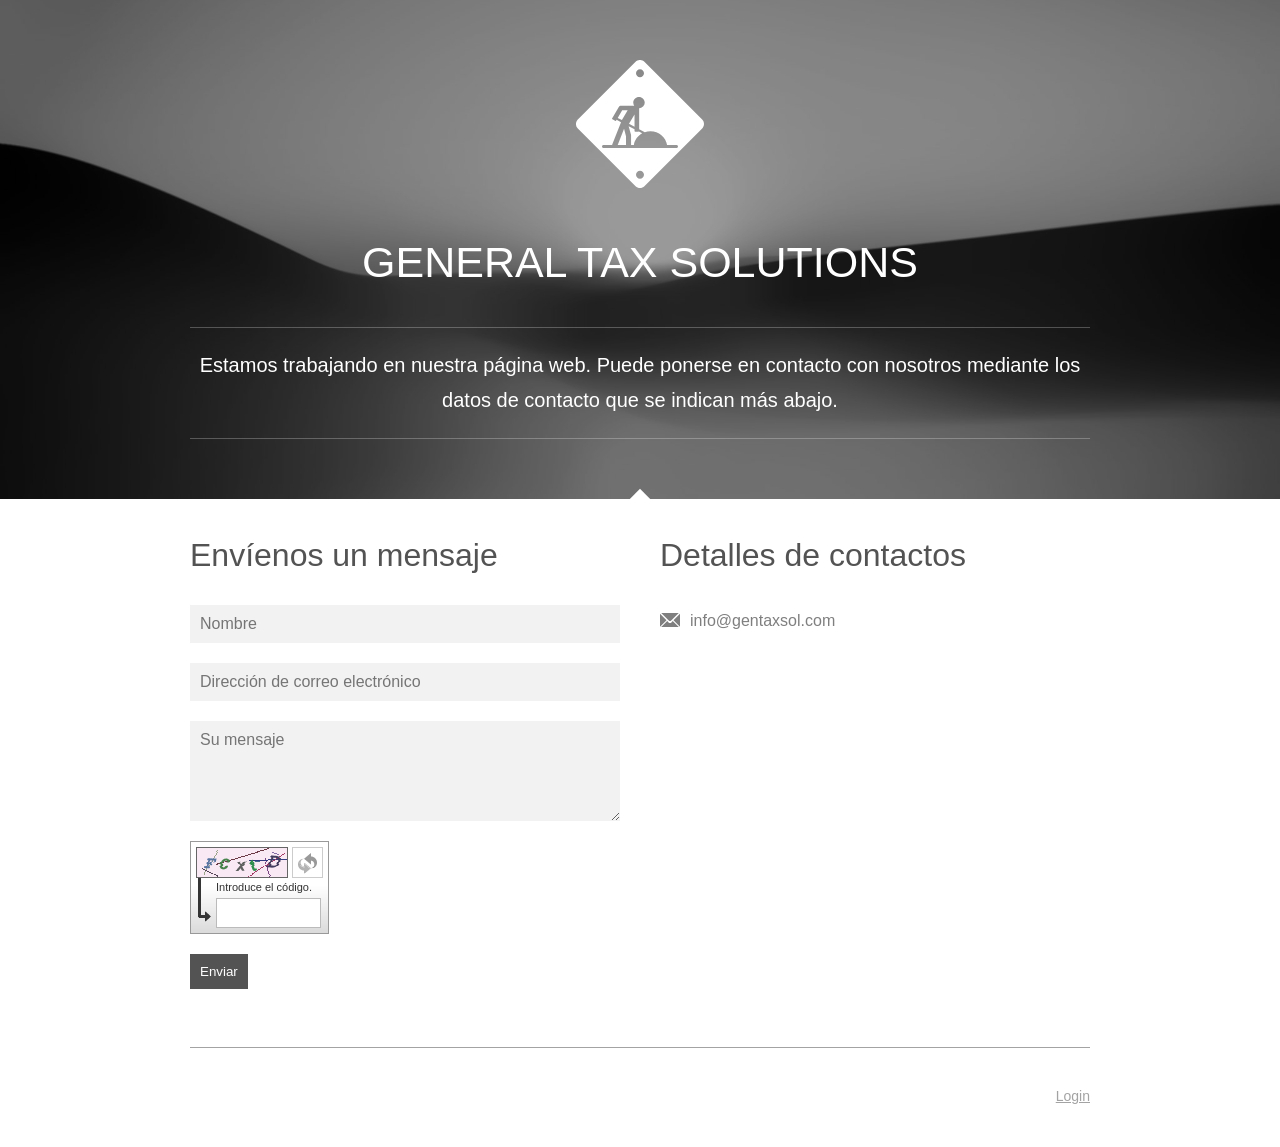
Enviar (219, 971)
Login (1073, 1096)
